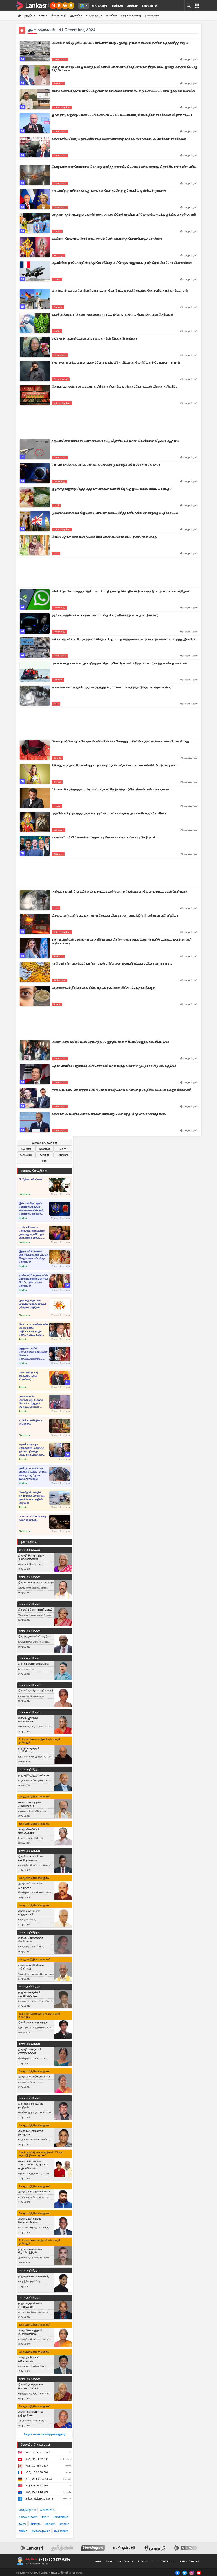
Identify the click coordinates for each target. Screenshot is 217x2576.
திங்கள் (44, 1155)
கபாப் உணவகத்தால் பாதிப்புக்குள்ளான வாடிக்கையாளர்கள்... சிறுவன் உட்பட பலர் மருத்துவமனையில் (123, 92)
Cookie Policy (166, 2562)
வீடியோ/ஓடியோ (40, 2531)
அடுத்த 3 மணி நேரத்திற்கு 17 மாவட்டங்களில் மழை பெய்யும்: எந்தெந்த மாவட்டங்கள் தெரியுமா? (119, 893)
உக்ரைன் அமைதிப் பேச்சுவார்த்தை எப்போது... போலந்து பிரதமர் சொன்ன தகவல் (109, 1115)
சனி (44, 1161)
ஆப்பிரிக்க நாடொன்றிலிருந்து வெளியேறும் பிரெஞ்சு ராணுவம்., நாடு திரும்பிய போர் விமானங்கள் (122, 264)
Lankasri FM (150, 6)
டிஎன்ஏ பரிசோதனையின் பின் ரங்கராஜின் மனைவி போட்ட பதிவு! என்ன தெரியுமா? (33, 1281)
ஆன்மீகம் (83, 16)
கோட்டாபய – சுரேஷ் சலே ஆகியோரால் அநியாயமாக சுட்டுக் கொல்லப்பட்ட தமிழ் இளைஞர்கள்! (33, 1330)
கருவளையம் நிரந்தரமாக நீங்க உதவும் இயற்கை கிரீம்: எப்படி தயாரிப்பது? (103, 989)
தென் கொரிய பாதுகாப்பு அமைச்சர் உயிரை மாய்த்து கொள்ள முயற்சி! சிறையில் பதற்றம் (114, 1067)
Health (57, 331)
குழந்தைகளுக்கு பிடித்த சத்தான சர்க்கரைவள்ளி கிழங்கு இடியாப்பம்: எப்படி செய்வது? (112, 490)
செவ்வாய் (26, 1155)
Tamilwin (23, 1339)
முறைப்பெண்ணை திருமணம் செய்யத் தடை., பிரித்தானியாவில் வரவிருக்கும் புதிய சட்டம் (115, 514)
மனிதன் (117, 6)
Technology (59, 482)
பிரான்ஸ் (35, 2524)
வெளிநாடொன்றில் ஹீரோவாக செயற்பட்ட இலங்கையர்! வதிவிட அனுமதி (32, 1498)
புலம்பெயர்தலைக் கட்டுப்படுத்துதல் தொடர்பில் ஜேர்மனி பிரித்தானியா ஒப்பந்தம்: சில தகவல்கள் (119, 664)
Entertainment (61, 379)
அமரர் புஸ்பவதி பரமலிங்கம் (34, 2077)
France (57, 280)
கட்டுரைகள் (61, 2531)
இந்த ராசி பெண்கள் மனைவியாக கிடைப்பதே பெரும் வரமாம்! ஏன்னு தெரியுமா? (33, 1257)
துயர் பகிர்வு (29, 1542)
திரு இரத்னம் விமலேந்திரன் (34, 1637)
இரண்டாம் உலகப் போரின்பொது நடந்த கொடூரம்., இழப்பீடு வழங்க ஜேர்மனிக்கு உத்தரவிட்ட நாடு (120, 292)
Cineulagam (24, 1194)
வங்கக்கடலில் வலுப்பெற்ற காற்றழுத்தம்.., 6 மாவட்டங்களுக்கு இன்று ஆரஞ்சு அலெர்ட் (112, 688)
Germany (58, 307)
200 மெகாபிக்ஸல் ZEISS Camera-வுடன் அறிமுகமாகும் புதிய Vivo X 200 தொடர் (106, 466)
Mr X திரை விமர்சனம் (31, 1179)
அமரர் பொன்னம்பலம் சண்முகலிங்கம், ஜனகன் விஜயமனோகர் (33, 2165)
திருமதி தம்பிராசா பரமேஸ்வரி (35, 1691)
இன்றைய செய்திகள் (44, 1143)
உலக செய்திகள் (28, 2517)
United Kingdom (62, 108)
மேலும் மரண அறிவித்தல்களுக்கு (44, 2434)
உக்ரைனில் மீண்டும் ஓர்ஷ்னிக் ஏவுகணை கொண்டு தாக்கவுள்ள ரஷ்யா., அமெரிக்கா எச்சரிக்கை (119, 140)
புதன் (63, 1149)
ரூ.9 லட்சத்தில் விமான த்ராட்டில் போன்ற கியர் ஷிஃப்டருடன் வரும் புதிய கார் (105, 616)
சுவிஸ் (22, 2524)
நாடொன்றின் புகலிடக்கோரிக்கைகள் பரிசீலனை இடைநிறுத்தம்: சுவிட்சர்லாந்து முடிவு (112, 965)
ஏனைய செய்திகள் (34, 1171)
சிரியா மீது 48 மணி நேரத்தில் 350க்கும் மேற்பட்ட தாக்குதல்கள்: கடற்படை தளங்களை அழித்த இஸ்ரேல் (124, 640)
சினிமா (132, 6)
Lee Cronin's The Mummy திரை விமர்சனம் (32, 1519)
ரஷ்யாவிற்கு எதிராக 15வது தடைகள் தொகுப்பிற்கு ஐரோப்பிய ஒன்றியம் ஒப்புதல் (109, 192)
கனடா (45, 2517)
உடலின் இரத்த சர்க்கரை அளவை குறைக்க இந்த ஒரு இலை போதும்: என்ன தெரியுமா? (112, 316)
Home (98, 2562)
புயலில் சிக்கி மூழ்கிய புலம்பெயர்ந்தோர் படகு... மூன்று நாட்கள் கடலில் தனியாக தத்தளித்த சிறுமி (120, 44)
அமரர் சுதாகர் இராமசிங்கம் (34, 2192)
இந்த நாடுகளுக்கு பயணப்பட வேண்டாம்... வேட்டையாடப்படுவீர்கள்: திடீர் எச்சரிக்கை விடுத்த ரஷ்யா (122, 116)
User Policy (145, 2562)
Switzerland (60, 980)
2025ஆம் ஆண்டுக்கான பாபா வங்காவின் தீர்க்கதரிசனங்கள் (94, 340)
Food (56, 506)
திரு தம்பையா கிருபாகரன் (33, 1664)
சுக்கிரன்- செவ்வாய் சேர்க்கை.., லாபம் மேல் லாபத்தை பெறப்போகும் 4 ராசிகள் (107, 240)
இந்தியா (31, 16)
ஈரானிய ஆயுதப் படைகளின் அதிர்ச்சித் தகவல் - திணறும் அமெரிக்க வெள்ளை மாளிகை (31, 1450)
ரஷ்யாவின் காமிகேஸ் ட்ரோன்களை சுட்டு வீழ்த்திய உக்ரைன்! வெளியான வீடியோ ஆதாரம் (115, 442)
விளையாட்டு (63, 16)
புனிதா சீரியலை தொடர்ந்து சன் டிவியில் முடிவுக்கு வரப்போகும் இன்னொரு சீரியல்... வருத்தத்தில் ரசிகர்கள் (32, 1233)
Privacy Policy (189, 2562)
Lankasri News (50, 2573)
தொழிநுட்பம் (103, 16)
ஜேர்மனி (50, 2524)
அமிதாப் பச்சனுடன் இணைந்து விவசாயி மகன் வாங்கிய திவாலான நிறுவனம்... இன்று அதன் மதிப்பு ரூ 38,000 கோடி (124, 70)
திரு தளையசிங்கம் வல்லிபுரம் (36, 1583)
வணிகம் (122, 16)
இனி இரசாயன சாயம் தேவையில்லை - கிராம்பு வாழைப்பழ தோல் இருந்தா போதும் (33, 1474)
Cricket (57, 232)
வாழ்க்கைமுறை (143, 16)
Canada (57, 758)
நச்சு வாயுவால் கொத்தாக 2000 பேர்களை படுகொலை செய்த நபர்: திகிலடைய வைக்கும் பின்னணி (121, 1091)
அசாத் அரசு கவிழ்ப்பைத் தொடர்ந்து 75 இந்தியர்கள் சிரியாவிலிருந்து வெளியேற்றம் (110, 1043)
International (60, 60)
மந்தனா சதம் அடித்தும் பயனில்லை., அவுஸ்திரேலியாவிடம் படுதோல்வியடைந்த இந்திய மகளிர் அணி (124, 216)
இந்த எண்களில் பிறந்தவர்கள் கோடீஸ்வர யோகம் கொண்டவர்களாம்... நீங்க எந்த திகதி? (33, 1354)
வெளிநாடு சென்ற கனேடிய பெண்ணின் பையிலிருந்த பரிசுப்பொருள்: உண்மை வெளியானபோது (120, 742)
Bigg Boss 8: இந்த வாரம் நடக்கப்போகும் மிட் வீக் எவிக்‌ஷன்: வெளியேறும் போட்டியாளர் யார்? (116, 364)
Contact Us (125, 2562)
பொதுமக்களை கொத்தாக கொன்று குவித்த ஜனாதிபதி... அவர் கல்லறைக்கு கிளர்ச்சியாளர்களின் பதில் (124, 168)
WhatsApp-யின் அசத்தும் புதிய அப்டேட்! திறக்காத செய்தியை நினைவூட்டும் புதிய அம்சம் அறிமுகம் (121, 592)
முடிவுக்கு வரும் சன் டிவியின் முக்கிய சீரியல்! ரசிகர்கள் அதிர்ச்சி (32, 1304)
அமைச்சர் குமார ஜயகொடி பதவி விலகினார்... (28, 1376)
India (56, 554)
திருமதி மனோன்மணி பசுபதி (35, 1610)
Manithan (23, 1218)
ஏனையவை (167, 16)
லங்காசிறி (99, 6)
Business (58, 84)
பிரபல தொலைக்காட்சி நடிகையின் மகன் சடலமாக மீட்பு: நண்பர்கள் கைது (104, 538)
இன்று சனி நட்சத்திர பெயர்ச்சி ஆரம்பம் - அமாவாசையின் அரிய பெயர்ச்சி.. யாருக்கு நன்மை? (32, 1209)
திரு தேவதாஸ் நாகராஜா (33, 2023)
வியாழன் (44, 1149)
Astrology (59, 256)
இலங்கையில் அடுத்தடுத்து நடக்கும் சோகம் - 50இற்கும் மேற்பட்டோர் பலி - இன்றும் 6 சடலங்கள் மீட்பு (33, 1402)
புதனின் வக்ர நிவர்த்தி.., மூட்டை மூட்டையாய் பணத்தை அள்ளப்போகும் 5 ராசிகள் (109, 814)
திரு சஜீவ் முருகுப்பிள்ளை (33, 1775)
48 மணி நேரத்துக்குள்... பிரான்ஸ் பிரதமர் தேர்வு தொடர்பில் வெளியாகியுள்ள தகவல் (111, 790)
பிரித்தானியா (60, 2517)
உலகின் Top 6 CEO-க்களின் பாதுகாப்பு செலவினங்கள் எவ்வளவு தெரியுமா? (103, 838)
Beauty (57, 1004)
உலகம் (45, 16)
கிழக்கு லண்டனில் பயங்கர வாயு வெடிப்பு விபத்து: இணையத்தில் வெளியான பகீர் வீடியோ (115, 917)
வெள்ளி (26, 1149)
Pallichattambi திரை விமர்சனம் (30, 1423)
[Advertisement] (108, 423)
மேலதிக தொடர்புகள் (36, 2445)
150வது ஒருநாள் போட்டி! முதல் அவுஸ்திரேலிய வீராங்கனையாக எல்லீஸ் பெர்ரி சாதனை (114, 766)
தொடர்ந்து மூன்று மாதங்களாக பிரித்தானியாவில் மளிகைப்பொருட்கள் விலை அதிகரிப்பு (115, 388)
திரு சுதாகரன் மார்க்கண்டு (33, 2276)
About (110, 2562)
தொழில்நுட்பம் (27, 2510)
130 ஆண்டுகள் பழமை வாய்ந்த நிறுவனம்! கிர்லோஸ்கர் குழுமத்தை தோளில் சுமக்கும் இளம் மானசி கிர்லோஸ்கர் (121, 943)
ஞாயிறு (63, 1155)
